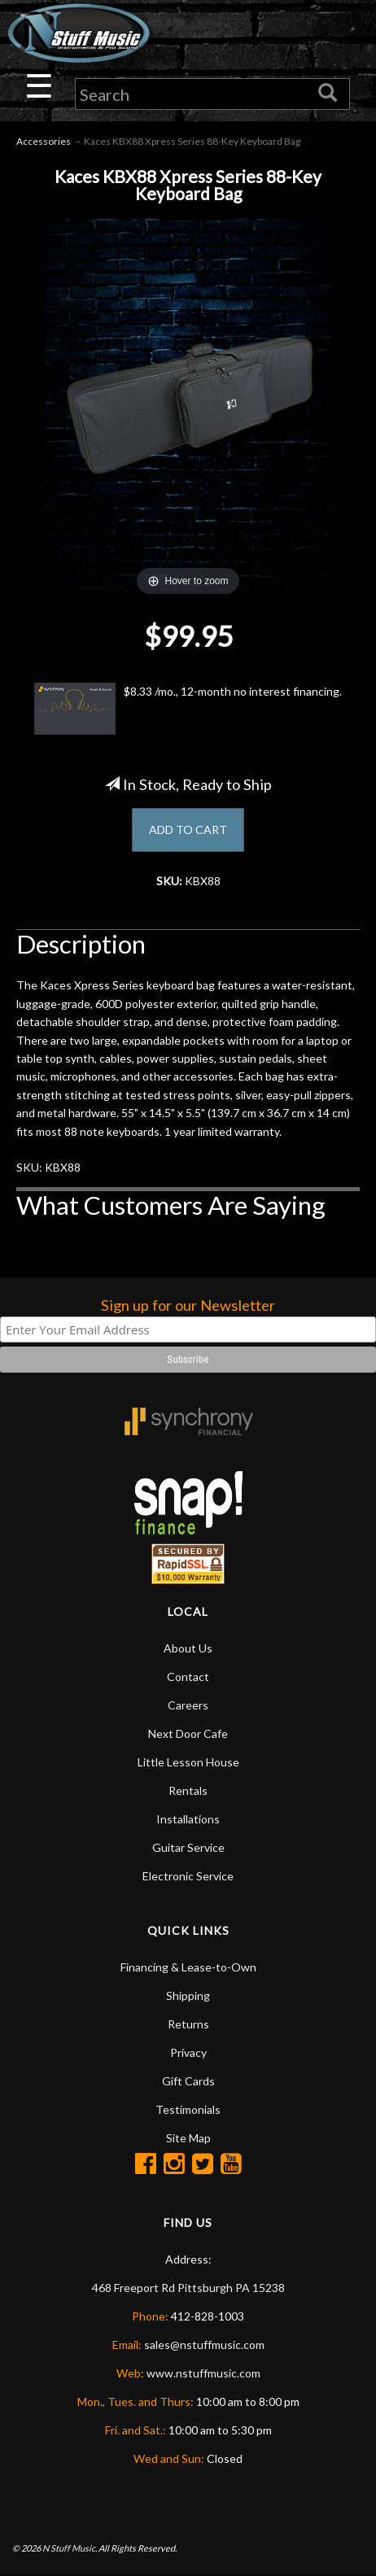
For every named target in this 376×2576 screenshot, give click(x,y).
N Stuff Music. (69, 2548)
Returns (188, 2024)
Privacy (188, 2052)
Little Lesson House (188, 1762)
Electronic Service (188, 1876)
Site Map (188, 2138)
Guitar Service (188, 1847)
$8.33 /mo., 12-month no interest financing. (188, 709)
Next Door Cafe (188, 1733)
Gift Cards (188, 2081)
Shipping (188, 1995)
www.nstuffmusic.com (203, 2373)
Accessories (43, 141)
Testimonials (188, 2109)
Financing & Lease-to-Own (188, 1967)
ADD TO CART (188, 829)
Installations (188, 1819)
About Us (188, 1648)
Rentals (188, 1790)
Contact (188, 1676)
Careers (188, 1705)
